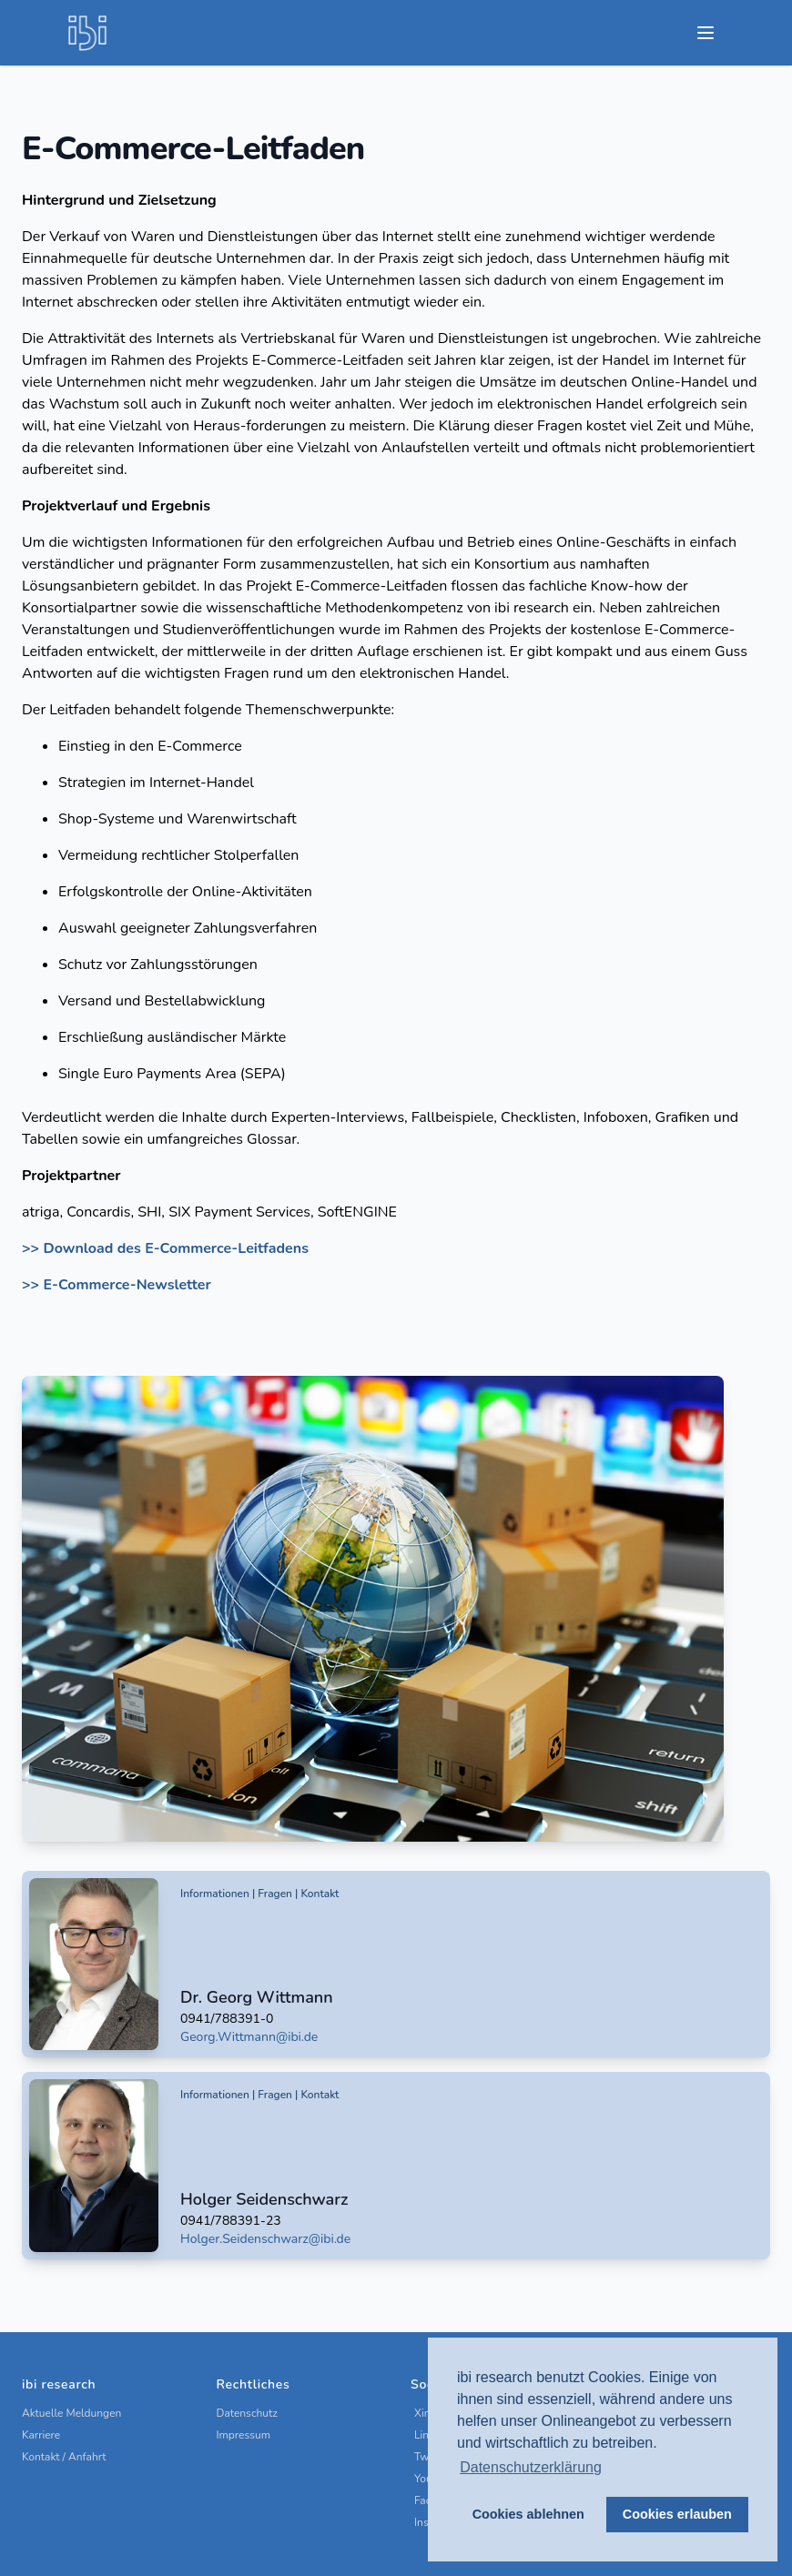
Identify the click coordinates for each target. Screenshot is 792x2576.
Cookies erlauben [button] (677, 2514)
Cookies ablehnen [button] (528, 2514)
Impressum (244, 2435)
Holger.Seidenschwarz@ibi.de (265, 2239)
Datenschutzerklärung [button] (531, 2467)
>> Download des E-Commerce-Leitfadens (165, 1248)
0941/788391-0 (226, 2018)
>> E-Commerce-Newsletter (116, 1285)
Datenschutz (247, 2413)
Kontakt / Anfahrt (64, 2457)
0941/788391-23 (230, 2220)
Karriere (41, 2435)
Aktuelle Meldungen (71, 2413)
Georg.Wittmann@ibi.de (249, 2037)
